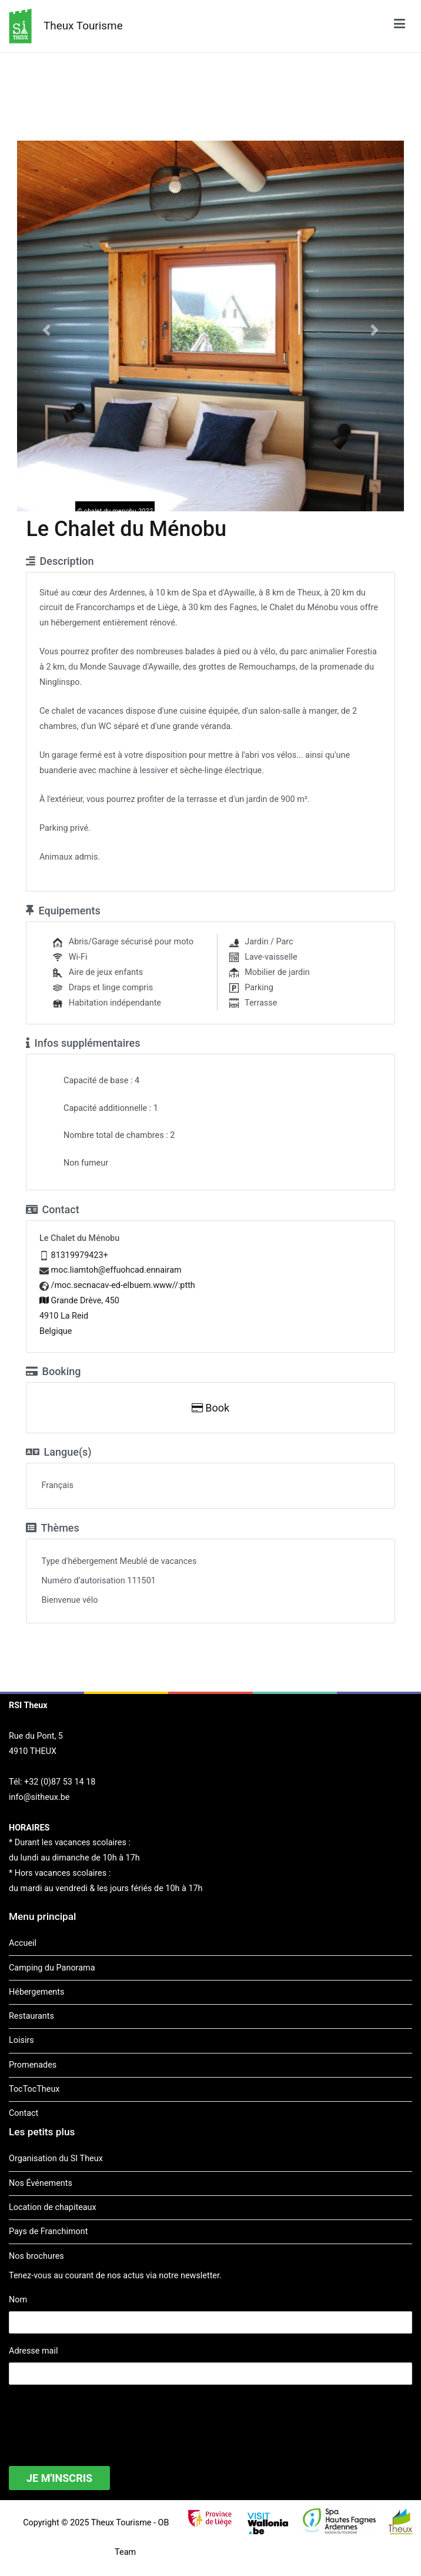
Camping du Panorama (52, 1968)
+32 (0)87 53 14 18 (59, 1782)
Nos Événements (40, 2183)
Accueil (22, 1943)
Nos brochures (36, 2256)
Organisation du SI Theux (56, 2159)
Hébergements (36, 1992)
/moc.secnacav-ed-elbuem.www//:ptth (123, 1285)
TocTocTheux (34, 2089)
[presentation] (98, 2418)
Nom (18, 2300)
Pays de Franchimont (48, 2231)
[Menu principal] (399, 25)
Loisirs (21, 2040)
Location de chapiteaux (52, 2207)
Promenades (32, 2065)
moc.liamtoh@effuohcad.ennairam (116, 1270)
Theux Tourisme (83, 25)
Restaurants (31, 2016)
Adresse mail (33, 2351)
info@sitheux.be (39, 1797)
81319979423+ (79, 1255)
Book (210, 1408)
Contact (23, 2113)
